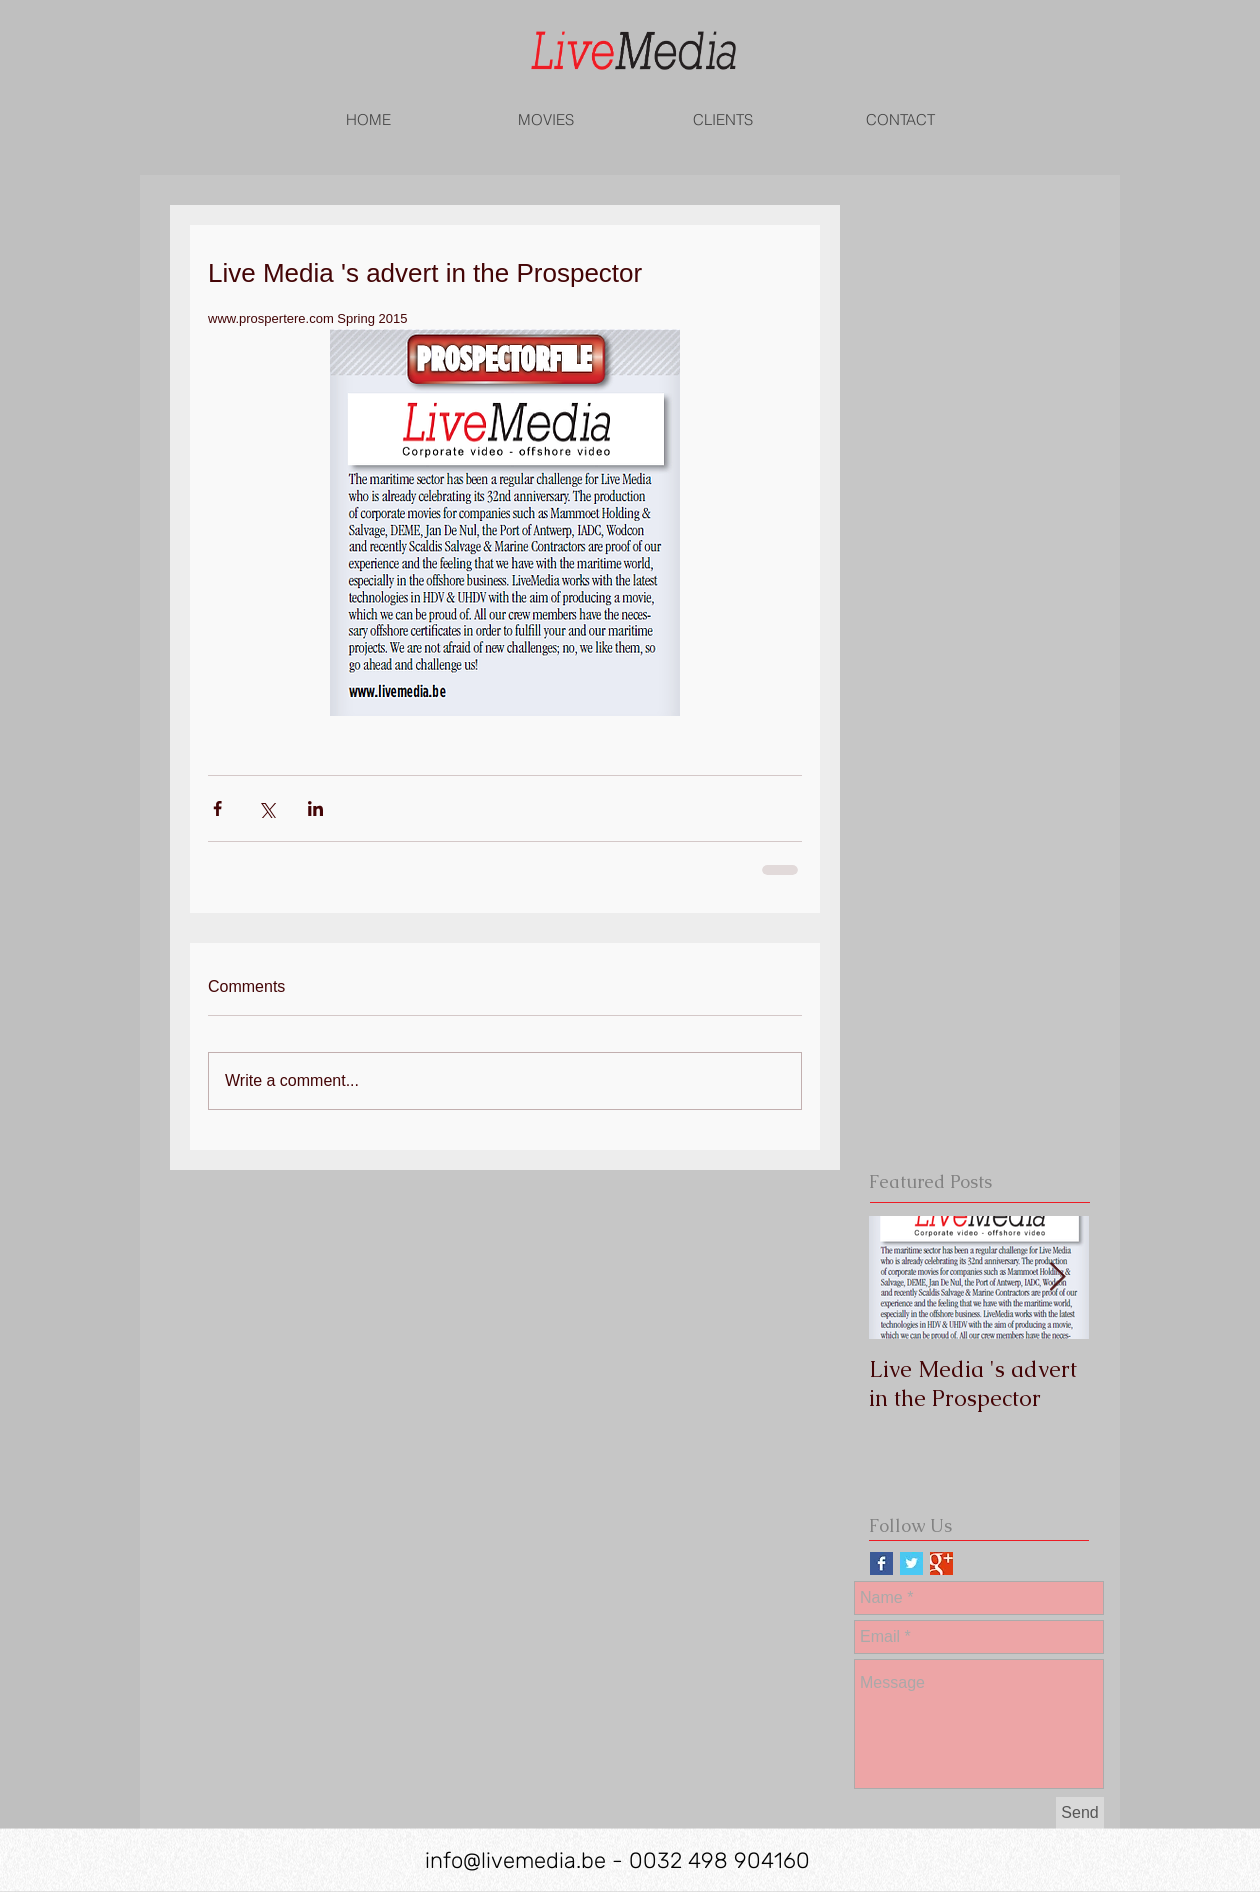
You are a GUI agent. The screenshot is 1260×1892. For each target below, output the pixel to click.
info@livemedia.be (515, 1860)
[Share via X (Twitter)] (266, 808)
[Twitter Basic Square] (911, 1563)
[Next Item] (1057, 1277)
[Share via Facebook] (217, 808)
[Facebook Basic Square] (881, 1563)
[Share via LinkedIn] (315, 808)
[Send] (1080, 1813)
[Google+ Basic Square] (941, 1563)
